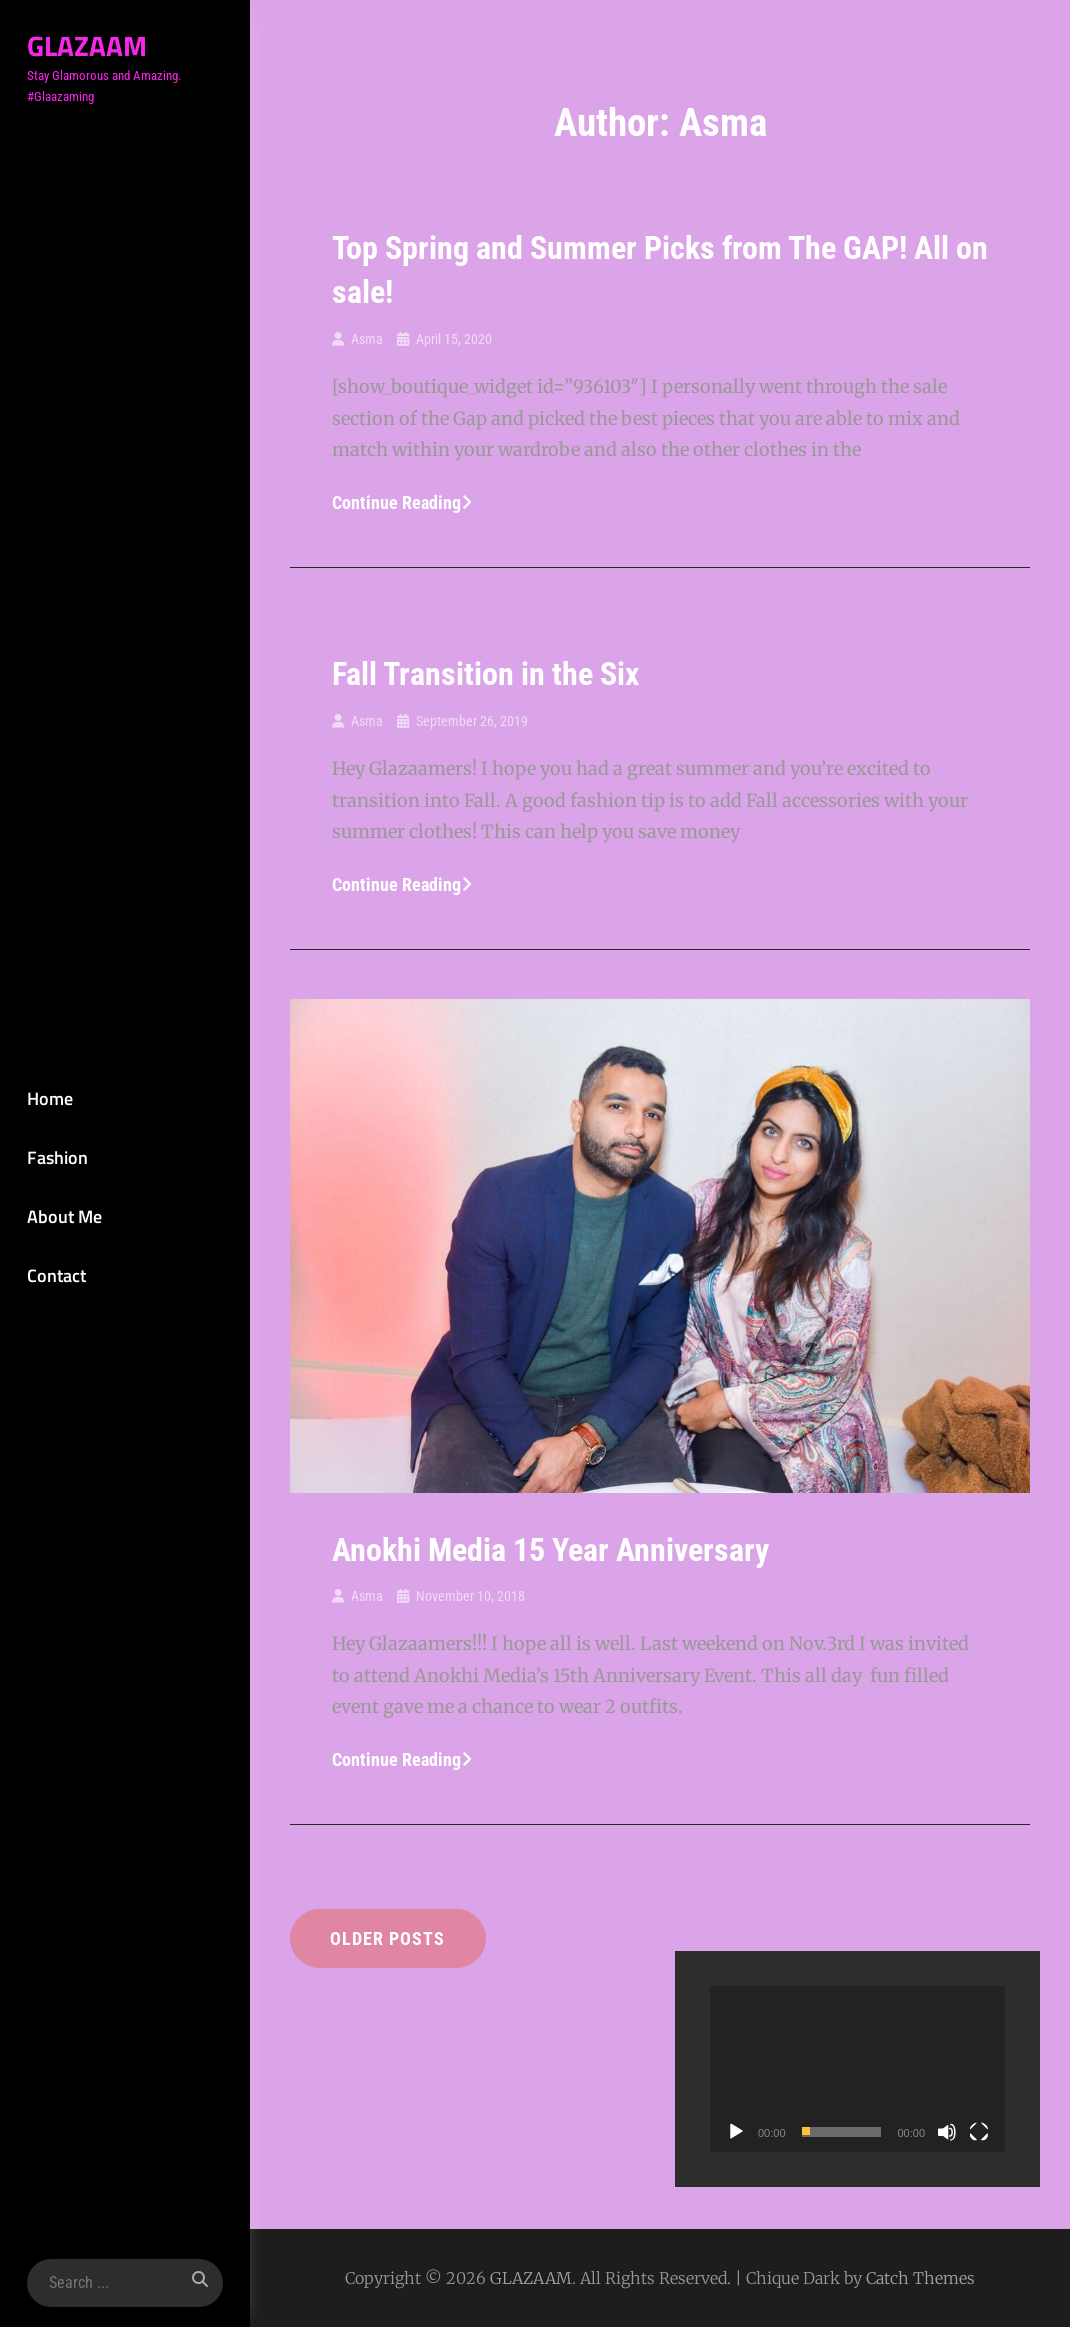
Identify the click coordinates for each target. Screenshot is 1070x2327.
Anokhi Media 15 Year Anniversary (550, 1550)
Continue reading (402, 502)
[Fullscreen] (979, 2132)
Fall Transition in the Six (485, 674)
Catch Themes (920, 2278)
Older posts (388, 1938)
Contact (54, 1275)
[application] (857, 2069)
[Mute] (947, 2132)
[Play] (736, 2132)
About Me (62, 1216)
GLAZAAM (85, 45)
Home (48, 1097)
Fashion (55, 1156)
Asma (367, 339)
